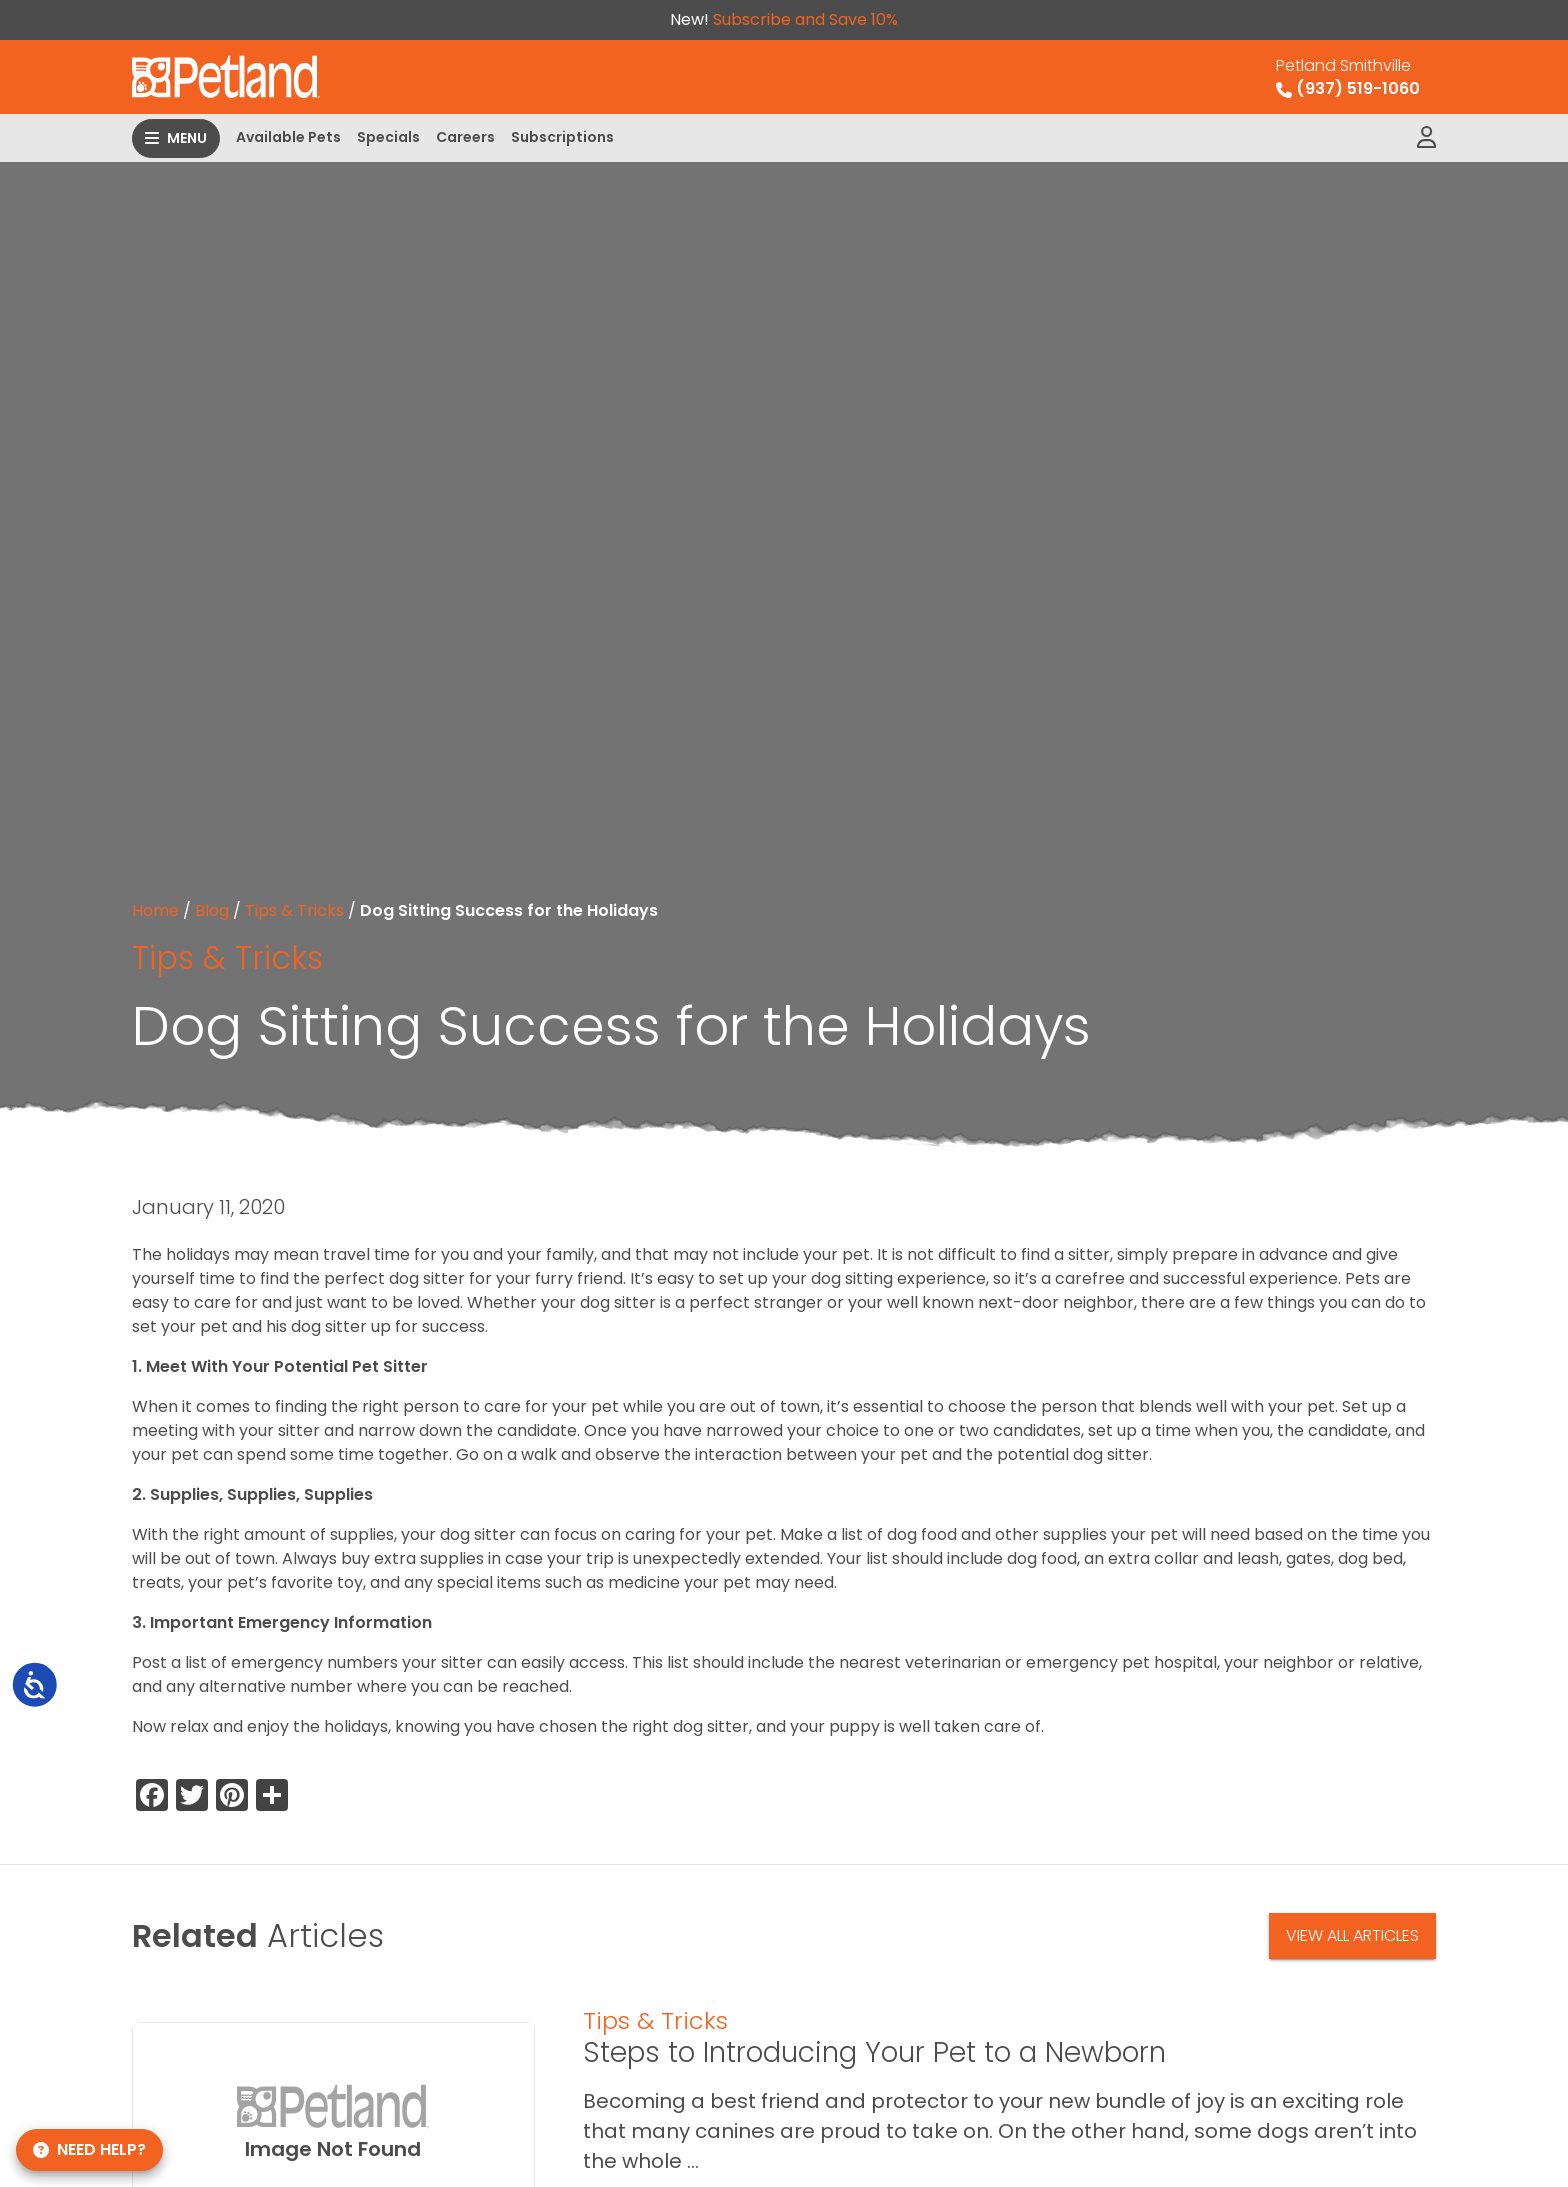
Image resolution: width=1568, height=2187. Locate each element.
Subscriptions (562, 137)
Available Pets (288, 137)
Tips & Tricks (294, 910)
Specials (388, 137)
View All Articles (1352, 1935)
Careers (465, 137)
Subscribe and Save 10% (805, 19)
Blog (212, 910)
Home (155, 910)
